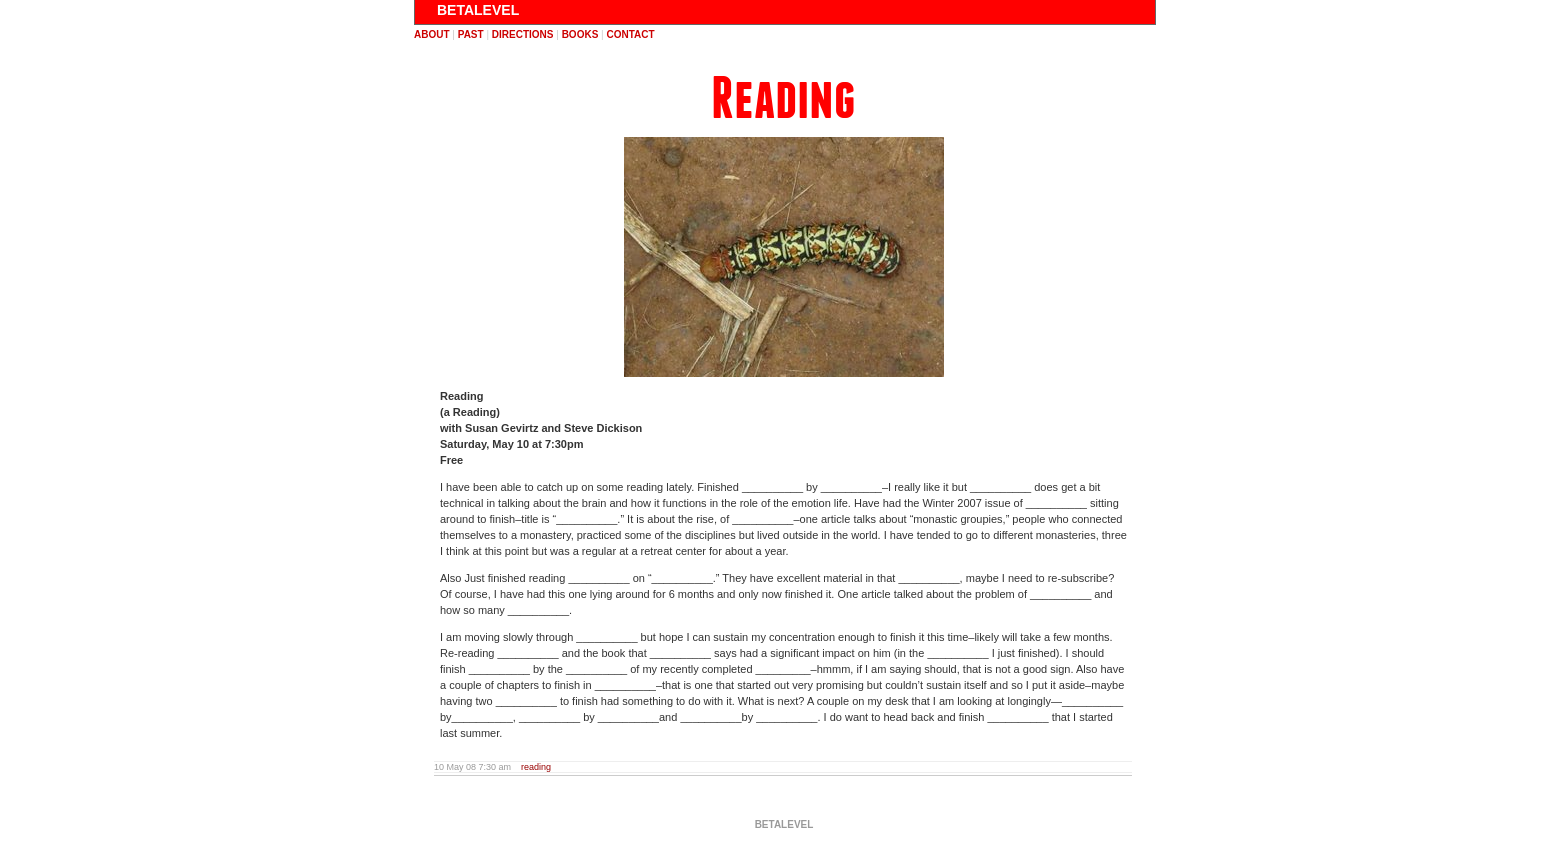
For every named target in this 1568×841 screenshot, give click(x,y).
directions (523, 34)
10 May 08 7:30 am (472, 767)
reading (536, 767)
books (580, 34)
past (471, 34)
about (432, 34)
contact (630, 34)
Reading (783, 98)
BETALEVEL (478, 10)
